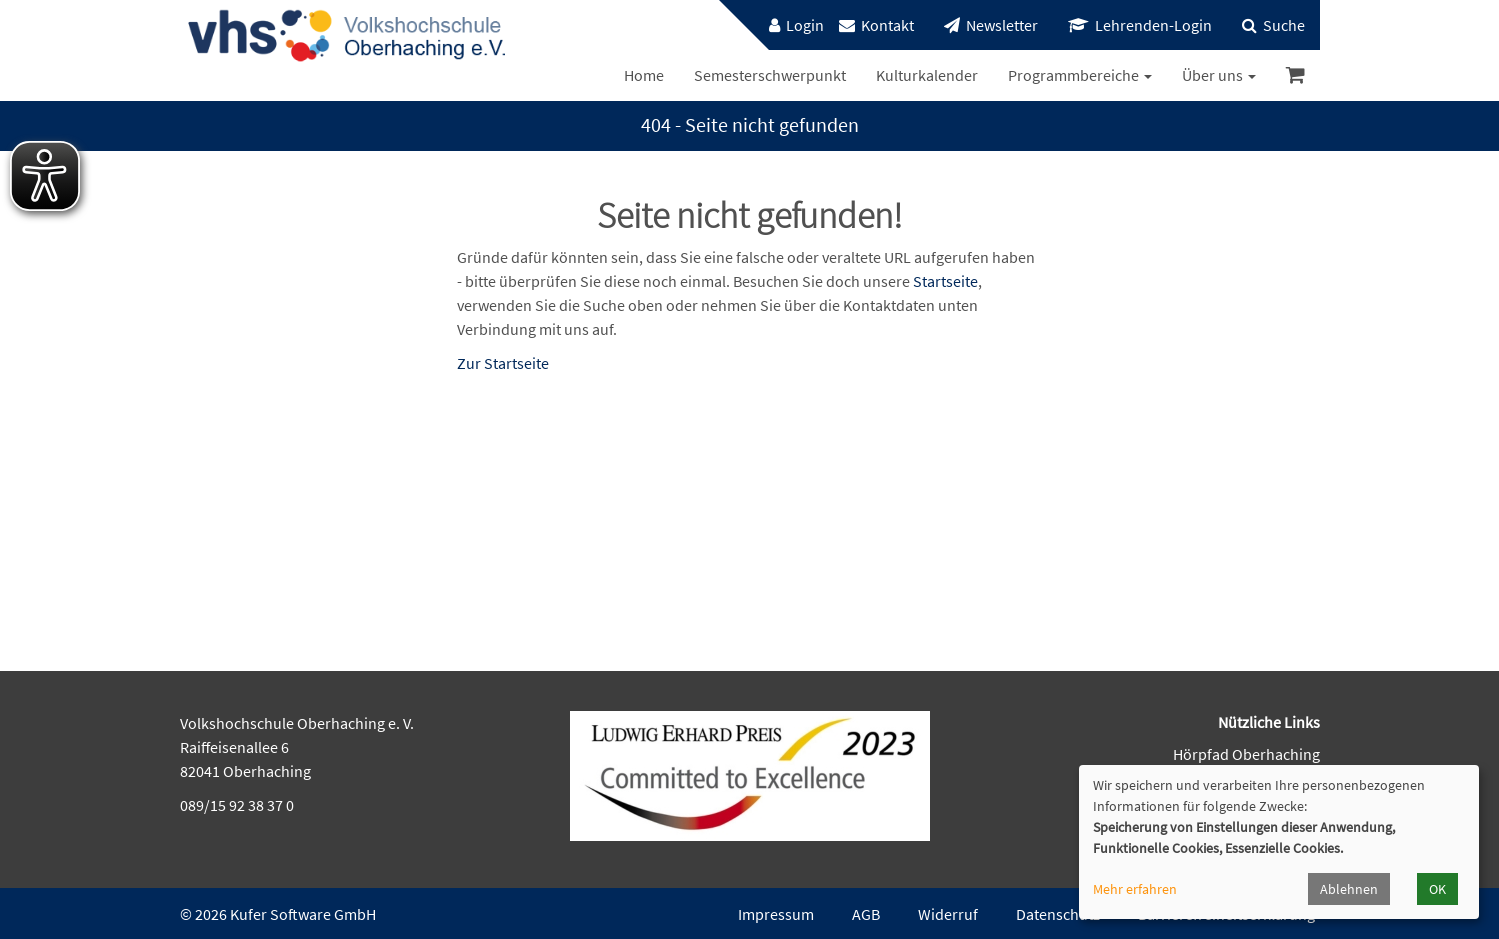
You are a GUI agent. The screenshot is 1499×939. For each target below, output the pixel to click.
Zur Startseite (503, 363)
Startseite (945, 281)
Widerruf (948, 914)
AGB (866, 914)
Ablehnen (1349, 889)
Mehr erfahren (1135, 889)
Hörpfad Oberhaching (1246, 754)
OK (1437, 889)
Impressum (776, 914)
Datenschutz (1058, 914)
